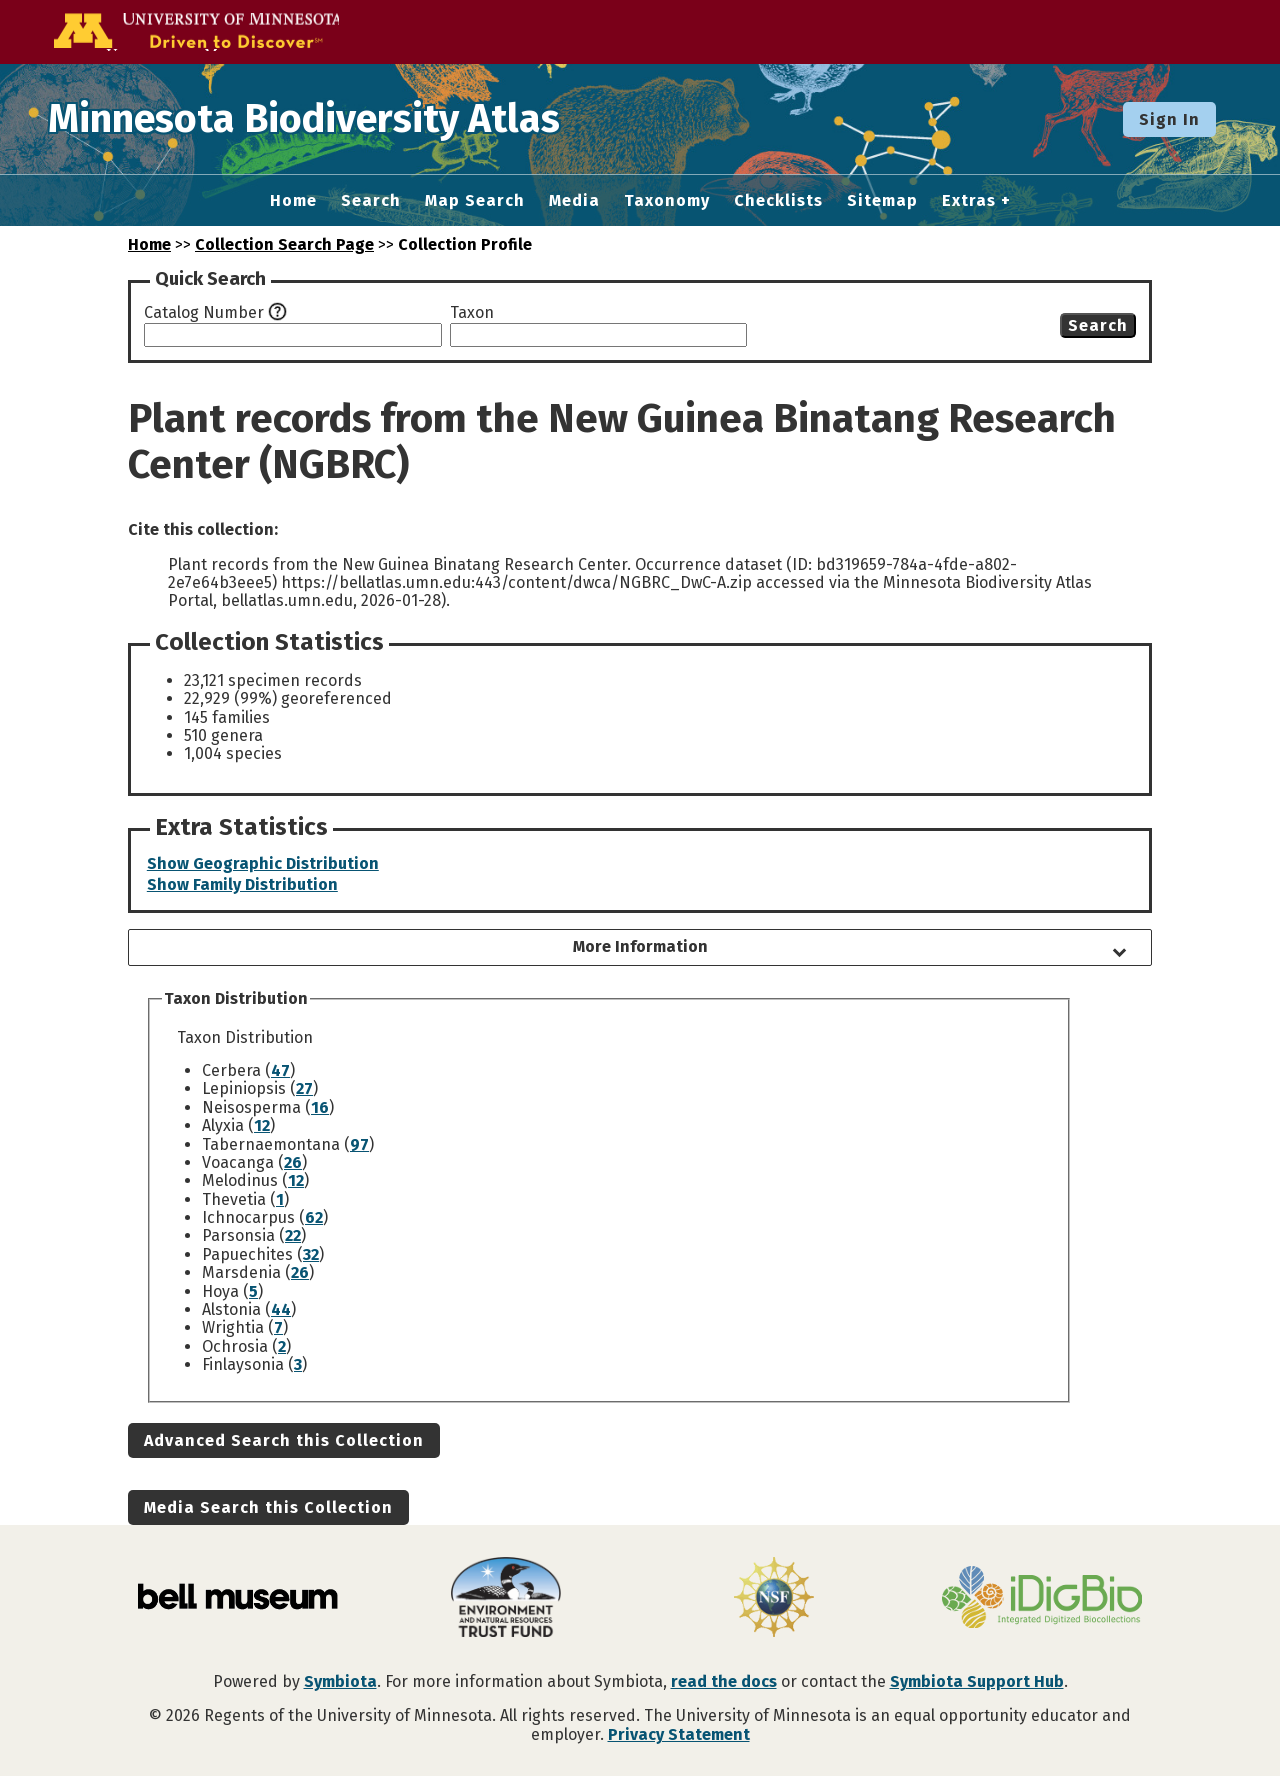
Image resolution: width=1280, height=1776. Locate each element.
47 (280, 1070)
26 (293, 1162)
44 (281, 1309)
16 (320, 1107)
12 (262, 1125)
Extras (969, 201)
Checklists (778, 201)
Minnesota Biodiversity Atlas (311, 119)
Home (293, 201)
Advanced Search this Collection (284, 1440)
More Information (640, 946)
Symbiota (340, 1681)
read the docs (724, 1681)
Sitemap (882, 201)
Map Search (475, 201)
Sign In (1169, 119)
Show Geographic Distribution (263, 863)
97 (359, 1144)
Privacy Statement (679, 1734)
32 (311, 1254)
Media (574, 201)
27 (304, 1088)
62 (314, 1217)
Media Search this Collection (268, 1507)
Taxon (472, 313)
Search (371, 201)
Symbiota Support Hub (977, 1681)
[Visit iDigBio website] (1042, 1599)
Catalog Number (204, 313)
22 (293, 1235)
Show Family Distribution (242, 884)
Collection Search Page (284, 244)
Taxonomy (667, 201)
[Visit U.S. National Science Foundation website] (774, 1599)
